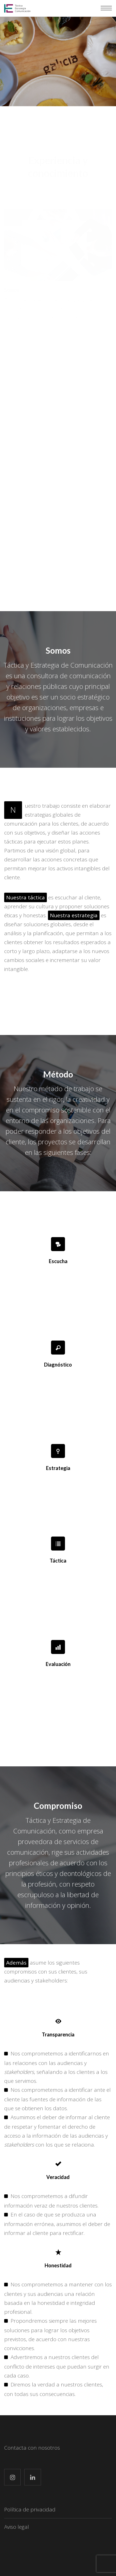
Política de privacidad (29, 2509)
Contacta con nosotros (32, 2447)
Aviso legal (16, 2526)
